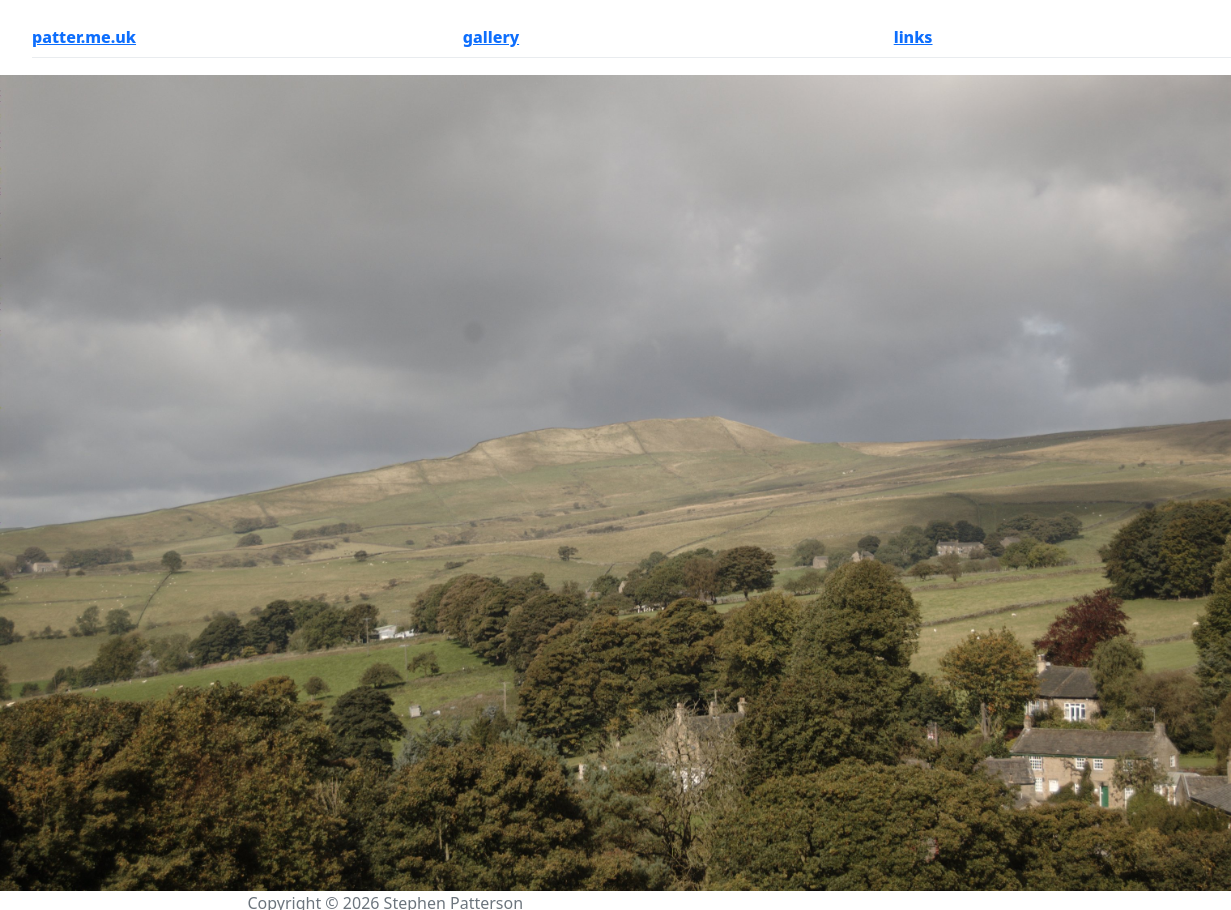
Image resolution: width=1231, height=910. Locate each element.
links (913, 37)
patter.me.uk (84, 37)
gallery (491, 37)
